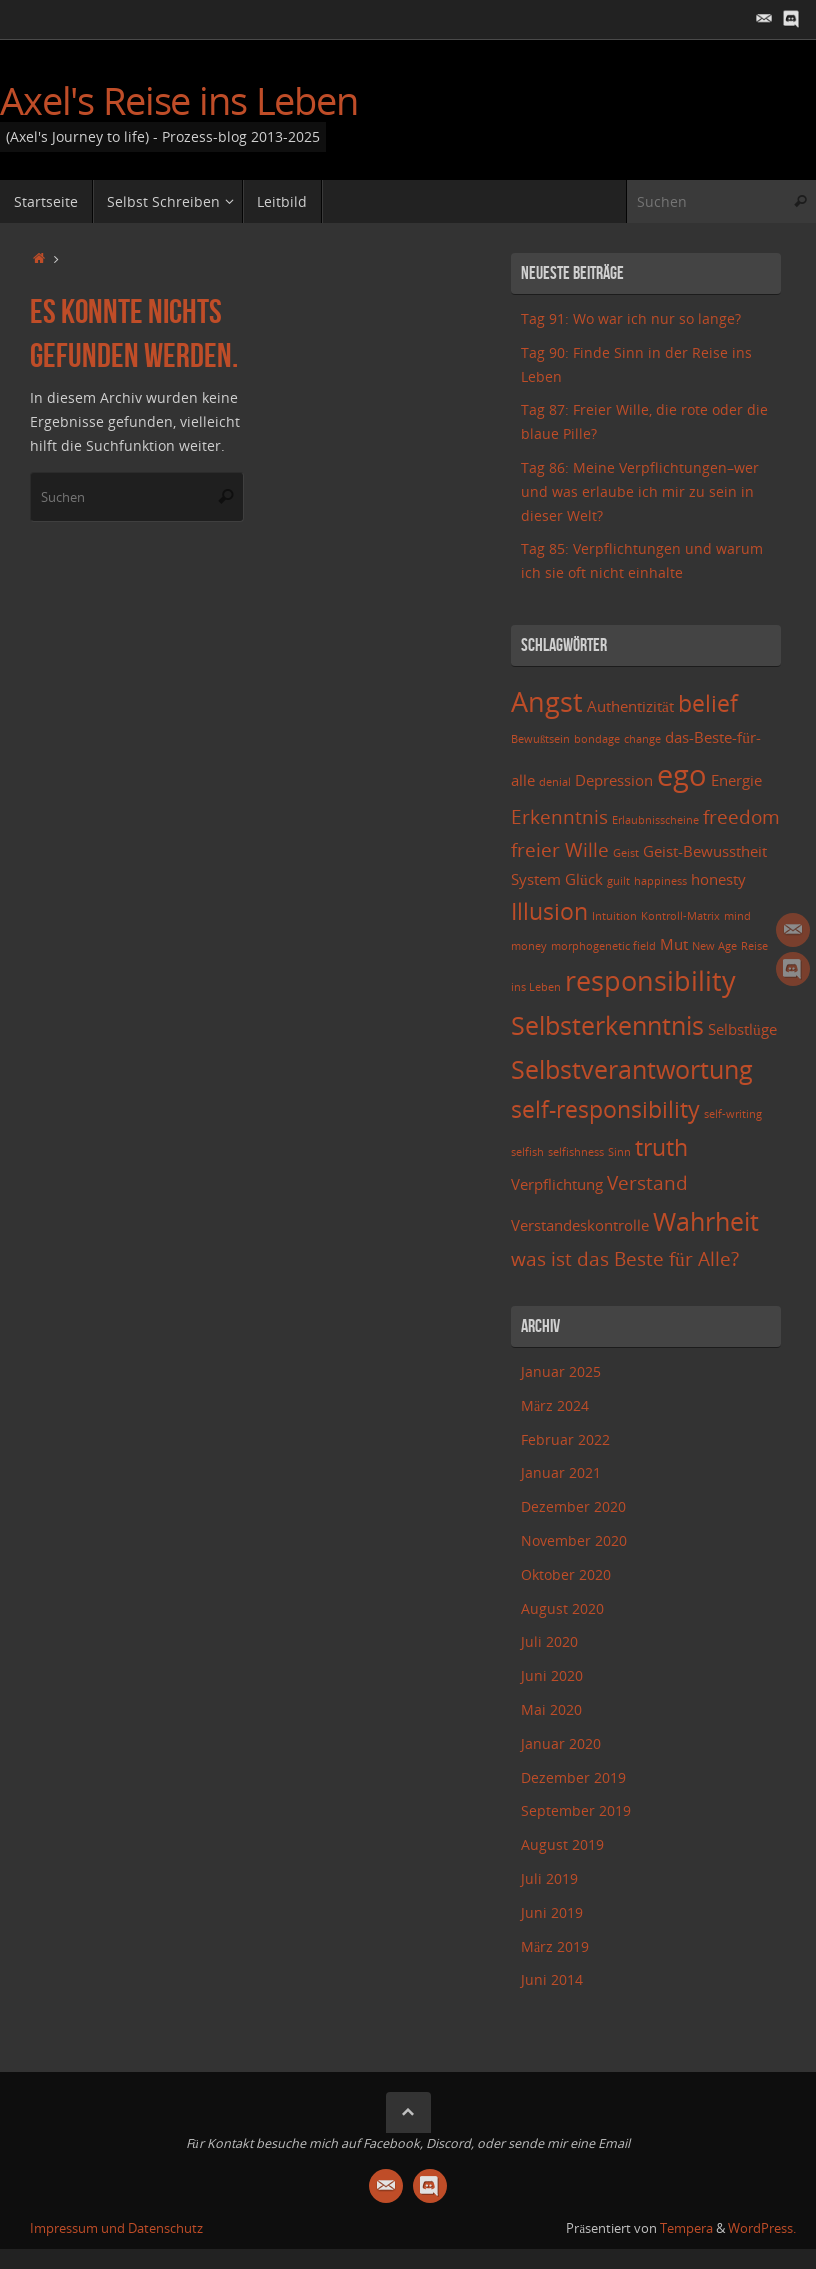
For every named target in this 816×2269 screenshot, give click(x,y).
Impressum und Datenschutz (116, 2228)
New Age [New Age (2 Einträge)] (714, 946)
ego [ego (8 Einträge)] (682, 775)
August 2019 (562, 1844)
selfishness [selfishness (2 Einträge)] (576, 1152)
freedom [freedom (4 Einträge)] (741, 816)
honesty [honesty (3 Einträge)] (718, 879)
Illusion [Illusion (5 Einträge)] (549, 911)
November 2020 (574, 1540)
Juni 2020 (552, 1675)
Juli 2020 (549, 1641)
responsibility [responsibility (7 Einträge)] (650, 980)
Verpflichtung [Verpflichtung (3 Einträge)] (557, 1184)
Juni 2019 (552, 1912)
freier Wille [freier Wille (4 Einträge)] (560, 849)
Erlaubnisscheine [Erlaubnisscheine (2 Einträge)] (655, 820)
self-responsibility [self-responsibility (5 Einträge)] (605, 1109)
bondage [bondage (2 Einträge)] (597, 739)
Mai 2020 (551, 1709)
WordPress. (762, 2228)
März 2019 (555, 1946)
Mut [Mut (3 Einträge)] (674, 944)
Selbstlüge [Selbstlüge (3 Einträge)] (742, 1029)
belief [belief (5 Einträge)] (708, 703)
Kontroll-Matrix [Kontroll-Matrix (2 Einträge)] (680, 916)
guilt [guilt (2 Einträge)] (618, 881)
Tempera (686, 2228)
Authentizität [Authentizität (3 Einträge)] (630, 706)
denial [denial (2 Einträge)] (555, 782)
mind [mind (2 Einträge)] (737, 916)
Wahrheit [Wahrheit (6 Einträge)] (706, 1221)
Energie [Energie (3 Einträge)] (736, 780)
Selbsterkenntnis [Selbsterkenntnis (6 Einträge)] (607, 1025)
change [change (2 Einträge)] (642, 739)
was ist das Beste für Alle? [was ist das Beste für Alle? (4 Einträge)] (625, 1258)
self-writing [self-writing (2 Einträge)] (733, 1114)
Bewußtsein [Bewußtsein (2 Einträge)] (540, 739)
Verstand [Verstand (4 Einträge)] (647, 1182)
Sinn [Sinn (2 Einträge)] (619, 1152)
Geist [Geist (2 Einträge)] (626, 853)
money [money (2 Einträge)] (529, 946)
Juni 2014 (552, 1979)
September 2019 (576, 1810)
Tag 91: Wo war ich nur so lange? (631, 318)
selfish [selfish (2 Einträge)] (527, 1152)
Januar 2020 (561, 1743)
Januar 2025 (561, 1371)
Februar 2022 (565, 1439)
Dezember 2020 (573, 1506)
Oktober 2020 (566, 1574)
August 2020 (562, 1608)
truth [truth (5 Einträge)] (661, 1147)
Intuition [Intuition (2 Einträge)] (614, 916)
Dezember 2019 (573, 1777)
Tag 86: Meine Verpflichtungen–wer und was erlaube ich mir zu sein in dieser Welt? (640, 491)
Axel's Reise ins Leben (179, 101)
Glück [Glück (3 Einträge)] (584, 879)
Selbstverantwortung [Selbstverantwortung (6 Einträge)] (632, 1069)
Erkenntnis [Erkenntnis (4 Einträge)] (559, 816)
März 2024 (555, 1405)
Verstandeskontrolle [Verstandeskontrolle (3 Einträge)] (580, 1225)
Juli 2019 (549, 1878)
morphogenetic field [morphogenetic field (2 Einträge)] (603, 946)
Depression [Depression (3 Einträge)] (614, 780)
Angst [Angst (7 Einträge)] (547, 701)
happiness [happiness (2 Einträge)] (660, 881)
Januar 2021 (561, 1472)
